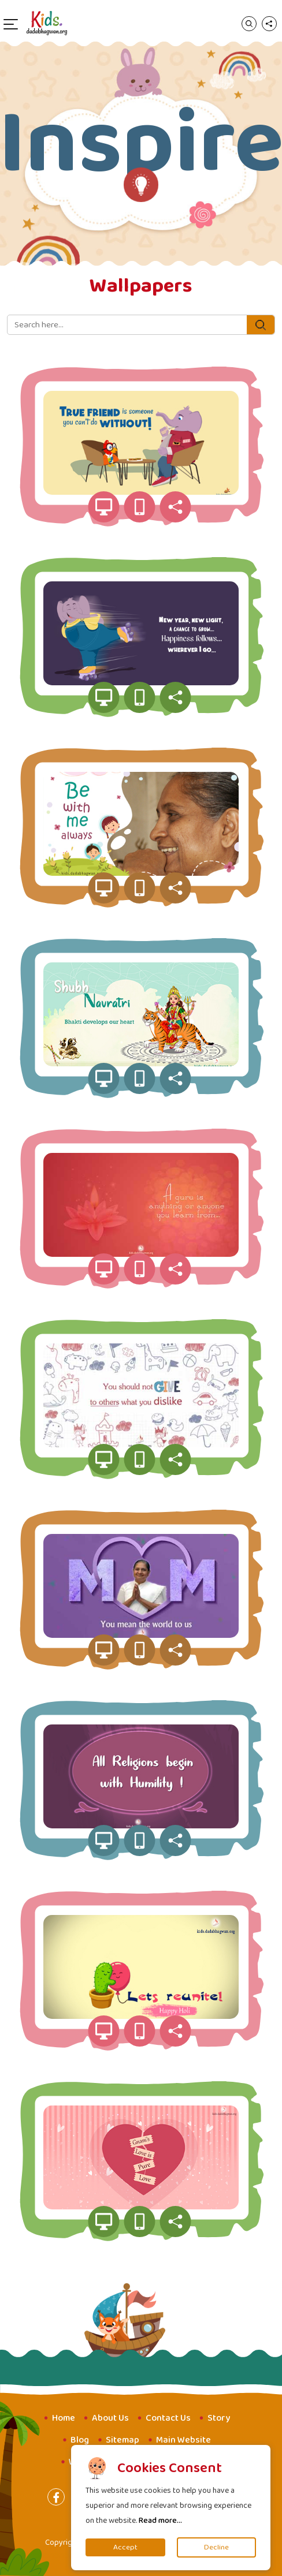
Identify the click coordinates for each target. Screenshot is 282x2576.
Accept (125, 2547)
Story (218, 2418)
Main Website (183, 2440)
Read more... (160, 2520)
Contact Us (168, 2418)
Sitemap (122, 2440)
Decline (216, 2547)
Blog (79, 2440)
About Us (110, 2418)
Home (63, 2418)
